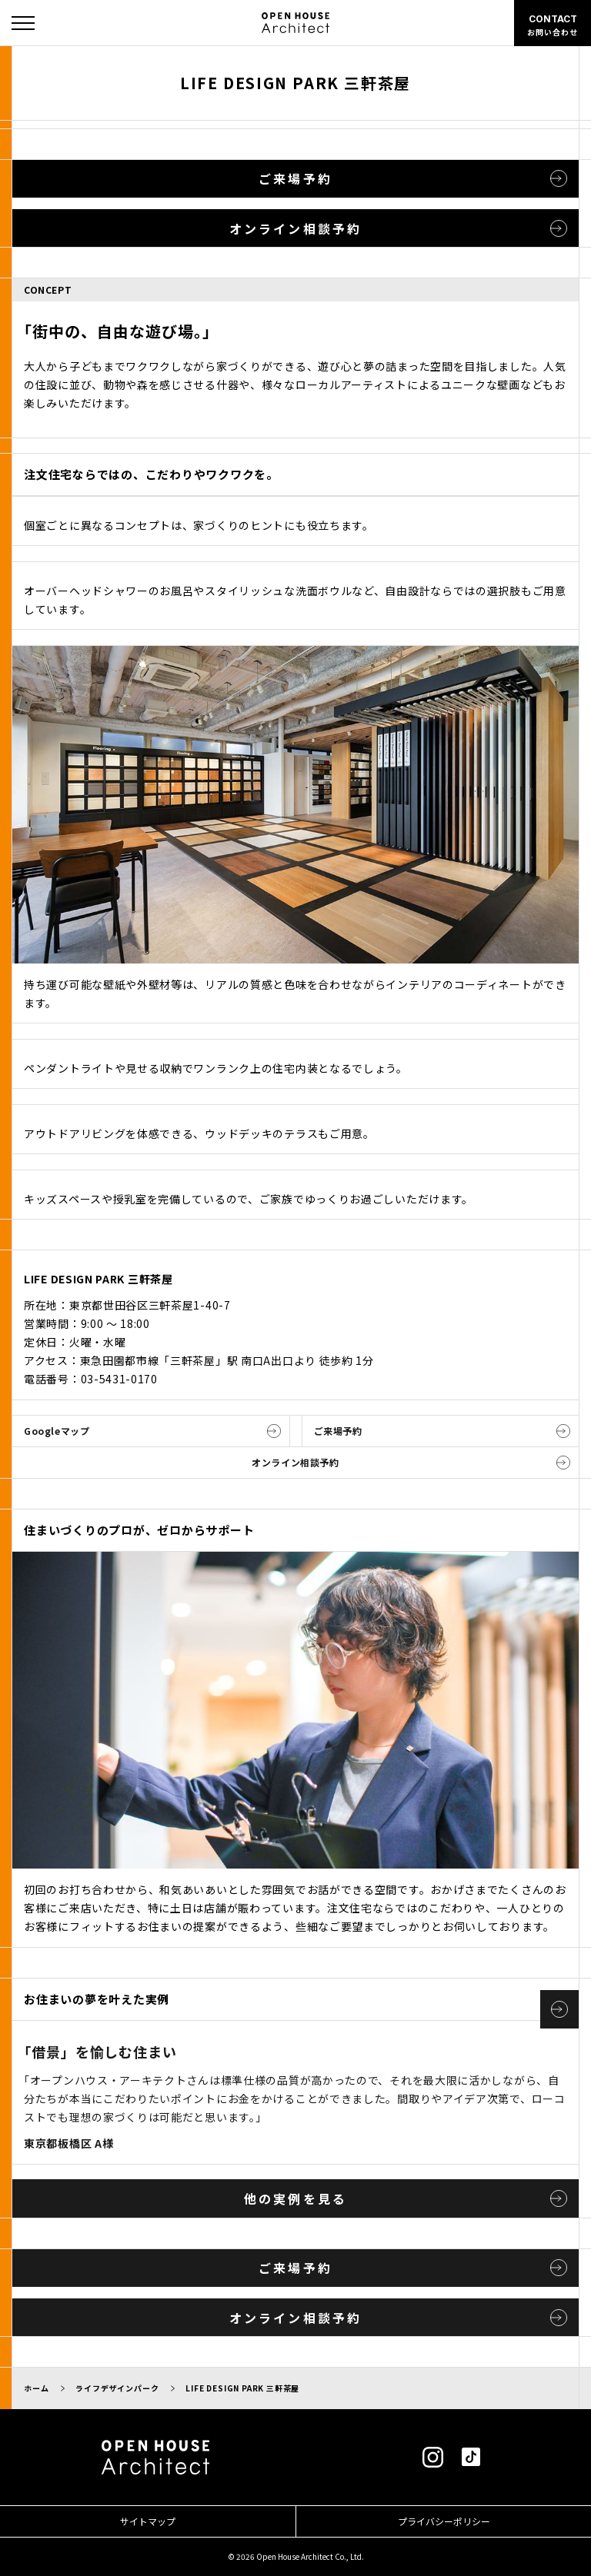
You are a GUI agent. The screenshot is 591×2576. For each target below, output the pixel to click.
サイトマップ (147, 2521)
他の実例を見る (295, 2198)
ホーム (36, 2388)
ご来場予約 (295, 178)
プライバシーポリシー (444, 2521)
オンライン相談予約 (295, 228)
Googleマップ (56, 1430)
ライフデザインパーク (117, 2388)
